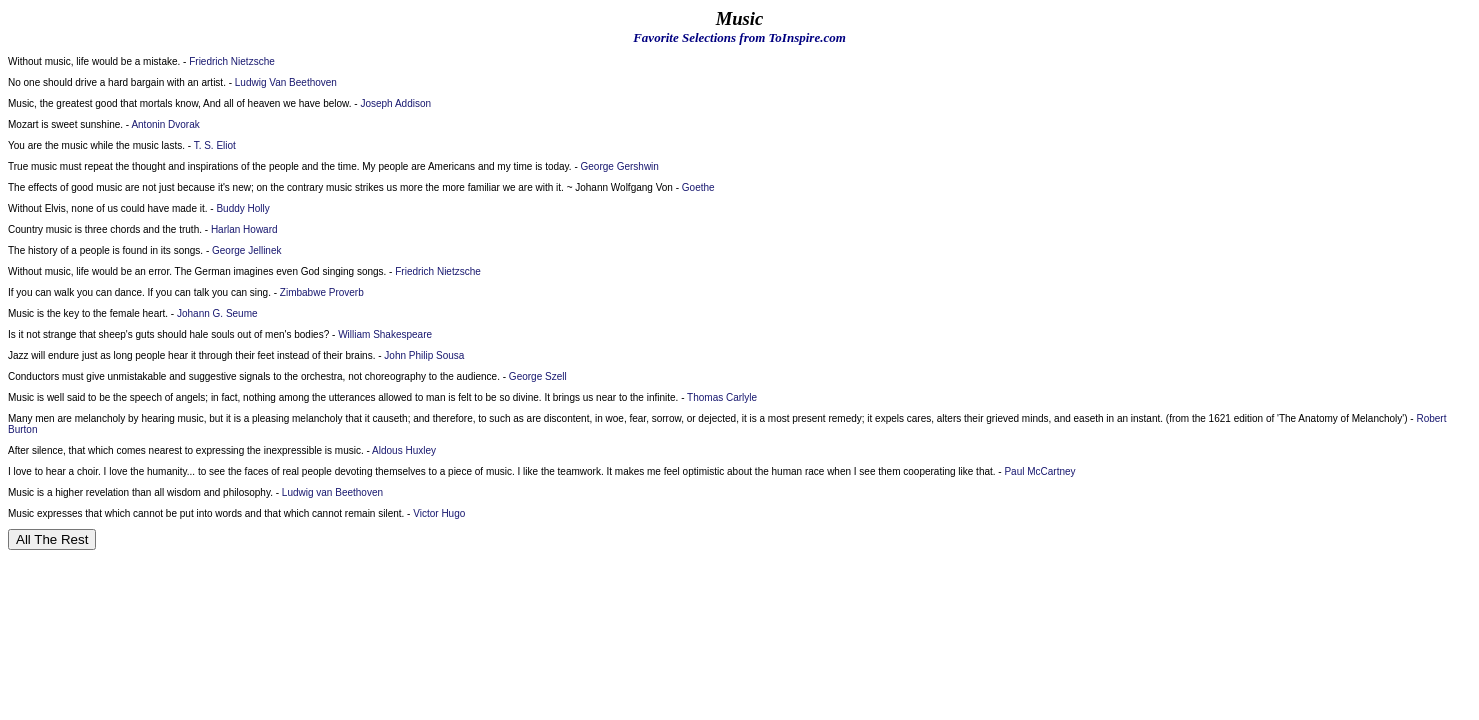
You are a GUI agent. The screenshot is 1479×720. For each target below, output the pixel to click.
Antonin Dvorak (165, 124)
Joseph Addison (395, 103)
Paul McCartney (1039, 471)
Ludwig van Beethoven (332, 492)
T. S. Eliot (215, 145)
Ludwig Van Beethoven (286, 82)
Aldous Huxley (404, 450)
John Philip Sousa (424, 355)
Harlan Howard (244, 229)
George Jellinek (246, 250)
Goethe (698, 187)
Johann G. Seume (217, 313)
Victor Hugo (439, 513)
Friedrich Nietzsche (232, 61)
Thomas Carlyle (722, 397)
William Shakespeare (385, 334)
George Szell (538, 376)
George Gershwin (620, 166)
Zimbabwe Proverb (322, 292)
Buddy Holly (242, 208)
